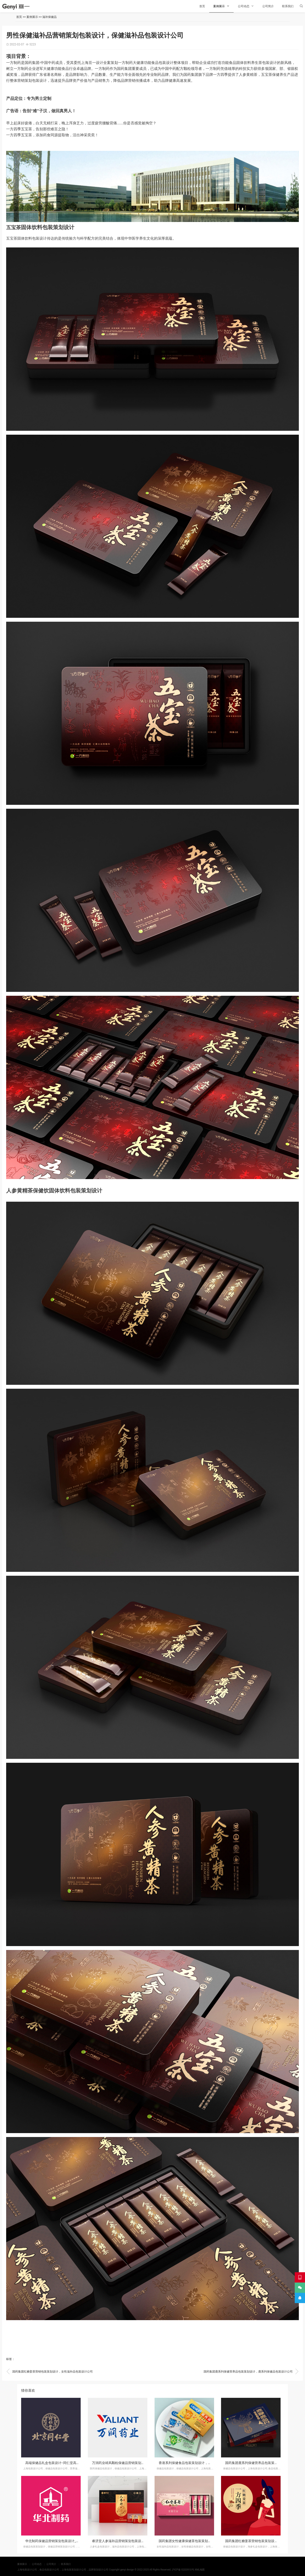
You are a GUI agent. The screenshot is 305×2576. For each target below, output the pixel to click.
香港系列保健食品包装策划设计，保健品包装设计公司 (198, 2463)
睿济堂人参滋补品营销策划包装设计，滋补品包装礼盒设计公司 (138, 2541)
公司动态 (243, 6)
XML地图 (200, 2569)
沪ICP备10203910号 (183, 2569)
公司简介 (268, 6)
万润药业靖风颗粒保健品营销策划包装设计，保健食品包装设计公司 (141, 2463)
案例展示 (219, 6)
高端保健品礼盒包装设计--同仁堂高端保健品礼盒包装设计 (67, 2463)
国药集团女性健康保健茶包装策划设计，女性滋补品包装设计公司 (206, 2541)
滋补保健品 (49, 16)
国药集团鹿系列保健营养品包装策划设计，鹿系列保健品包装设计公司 (251, 2371)
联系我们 (288, 6)
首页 (202, 6)
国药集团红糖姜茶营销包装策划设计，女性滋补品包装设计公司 (49, 2371)
